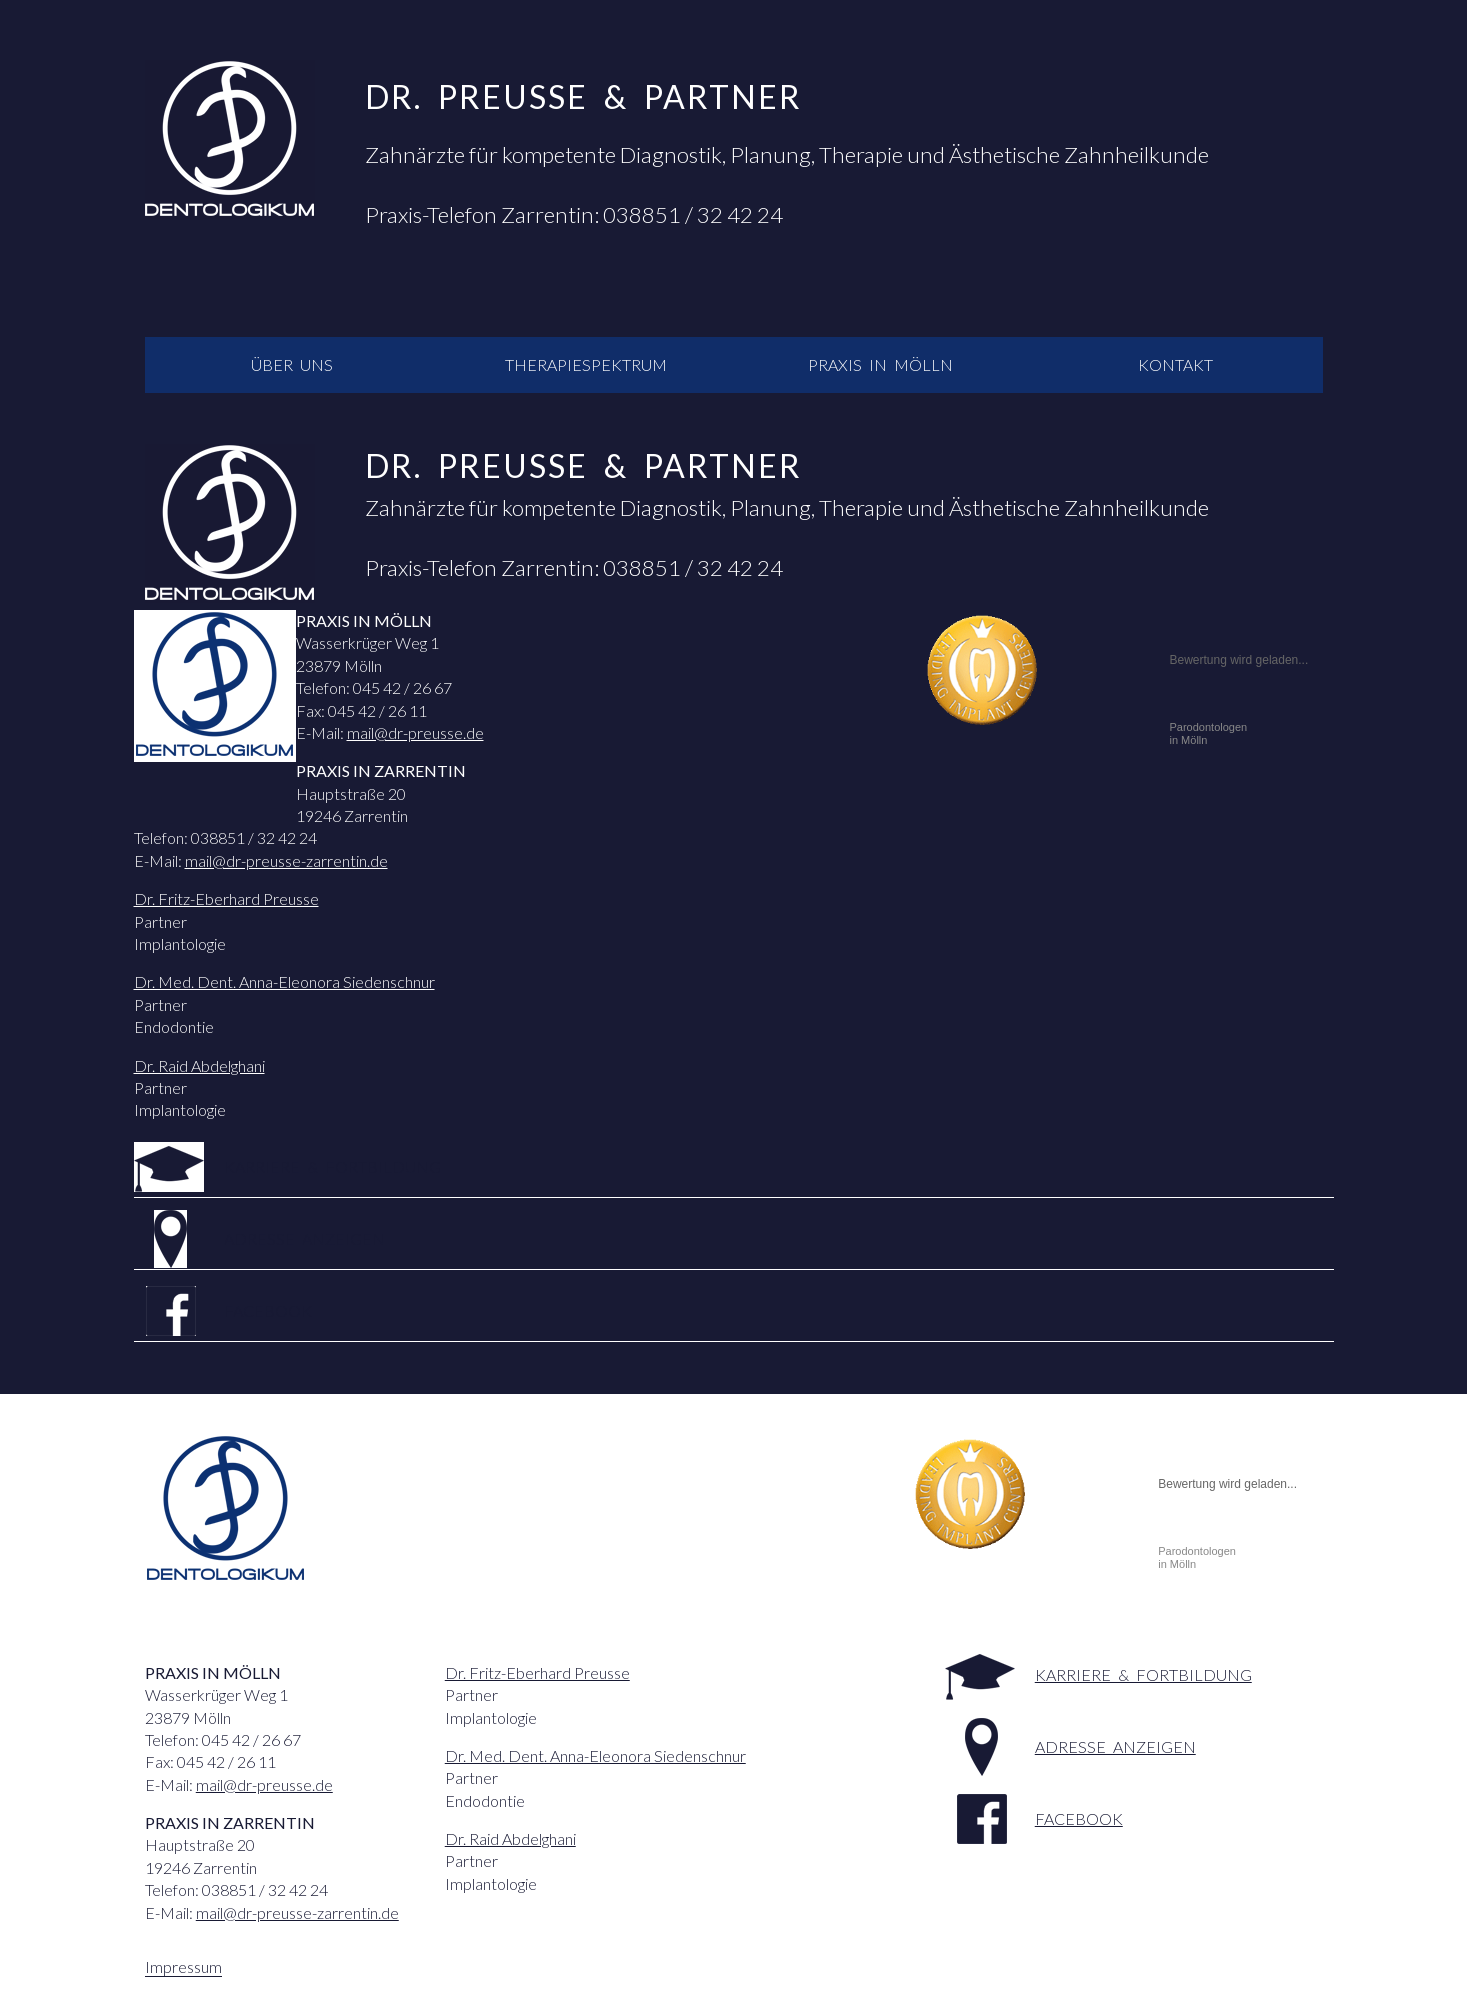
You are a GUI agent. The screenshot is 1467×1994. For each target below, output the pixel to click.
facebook (268, 1310)
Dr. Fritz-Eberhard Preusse (226, 898)
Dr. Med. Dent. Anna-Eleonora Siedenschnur (284, 981)
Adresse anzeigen (304, 1238)
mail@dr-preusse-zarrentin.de (286, 860)
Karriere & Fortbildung (332, 1166)
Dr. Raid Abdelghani (199, 1065)
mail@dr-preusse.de (415, 732)
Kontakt (1175, 364)
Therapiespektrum (586, 364)
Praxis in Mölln (880, 364)
